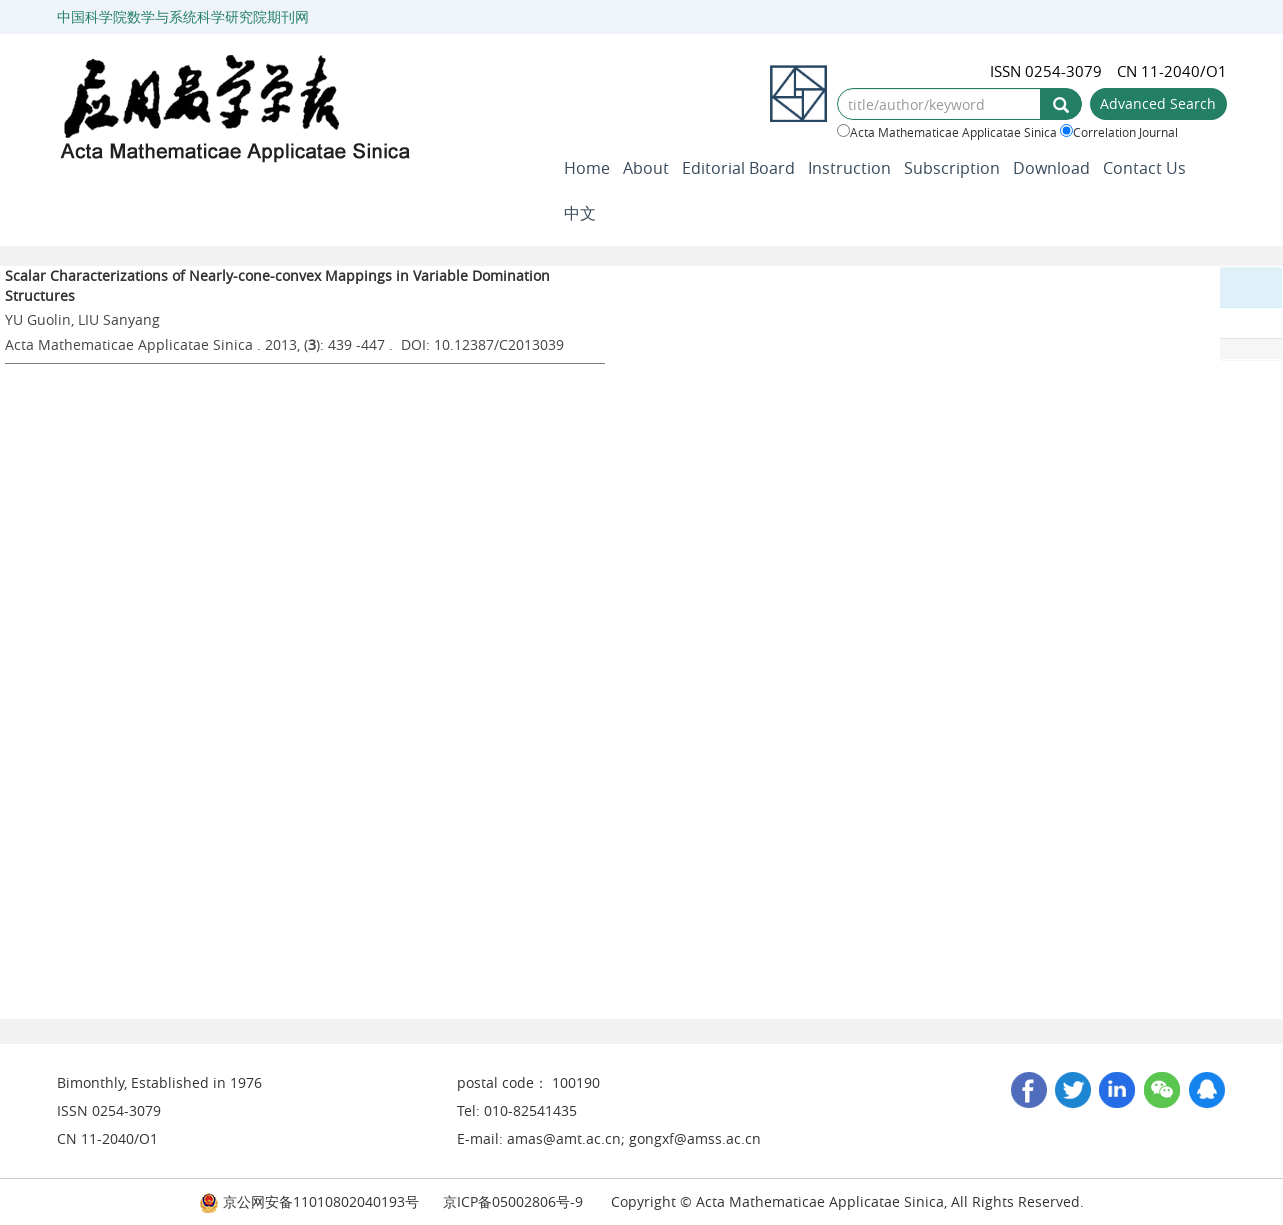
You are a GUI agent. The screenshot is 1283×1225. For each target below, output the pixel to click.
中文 (580, 213)
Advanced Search (1158, 103)
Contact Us (1144, 168)
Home (587, 168)
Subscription (952, 168)
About (646, 168)
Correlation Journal (1119, 132)
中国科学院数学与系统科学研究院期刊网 (183, 16)
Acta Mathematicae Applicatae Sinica (947, 132)
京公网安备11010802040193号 (309, 1201)
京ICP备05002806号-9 (513, 1201)
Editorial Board (738, 168)
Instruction (849, 168)
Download (1051, 168)
